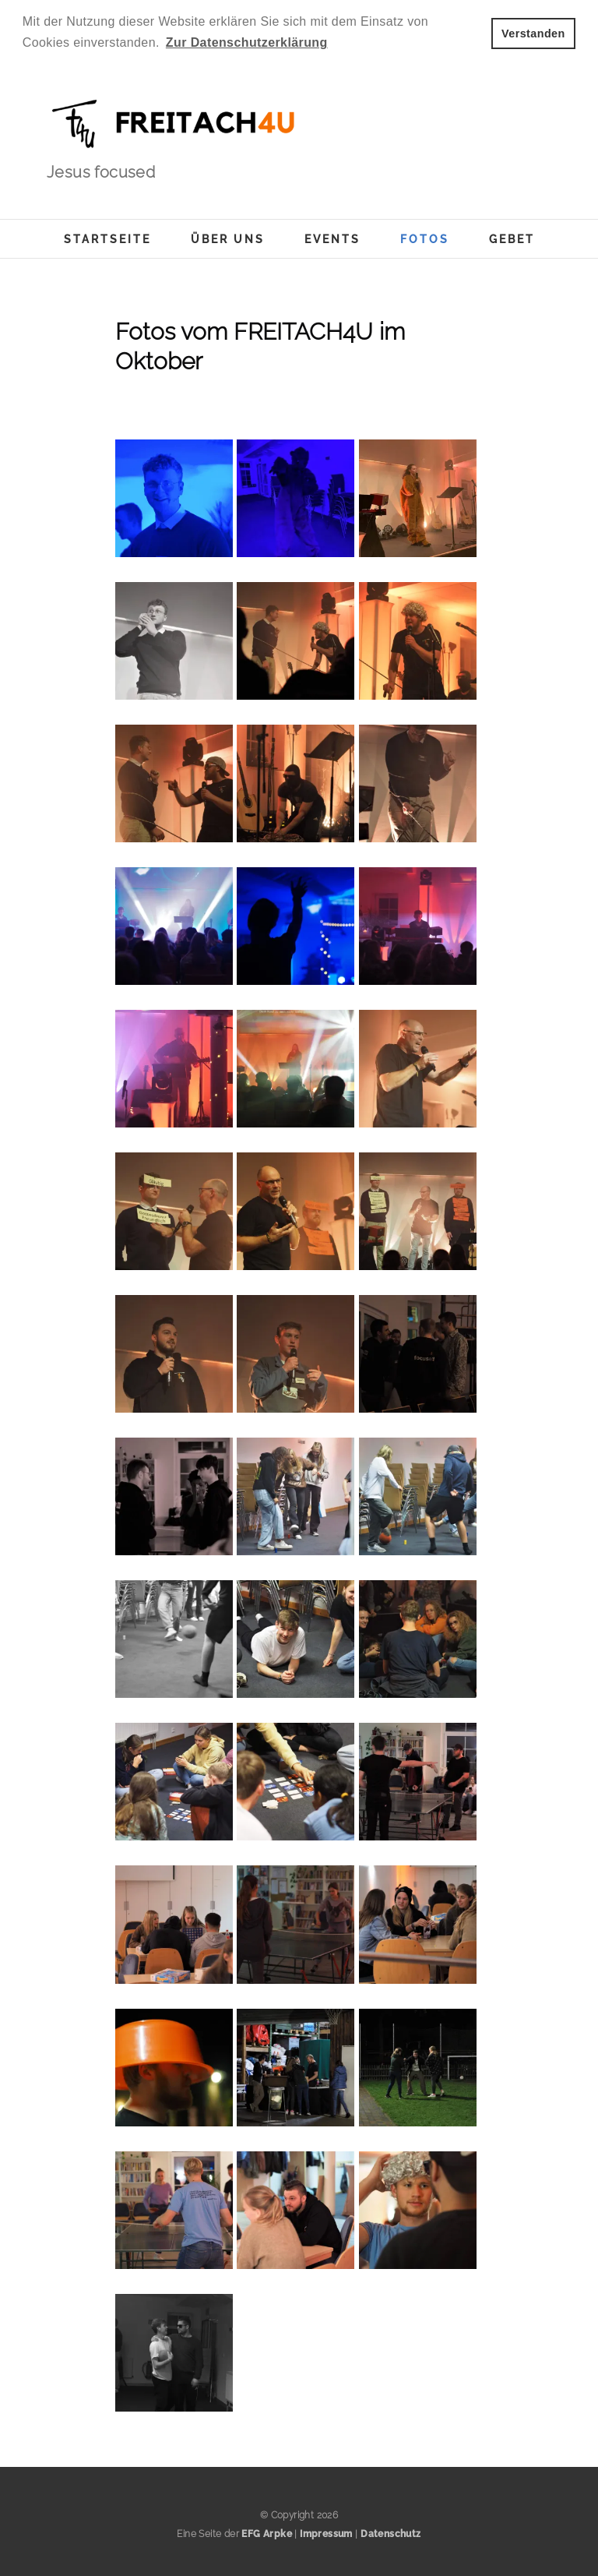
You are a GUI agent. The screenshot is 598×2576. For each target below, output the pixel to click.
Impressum (326, 2533)
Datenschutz (390, 2533)
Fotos (424, 239)
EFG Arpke (266, 2533)
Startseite (107, 239)
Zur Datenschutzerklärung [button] (247, 42)
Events (332, 239)
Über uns (228, 239)
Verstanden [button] (533, 33)
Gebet (512, 239)
